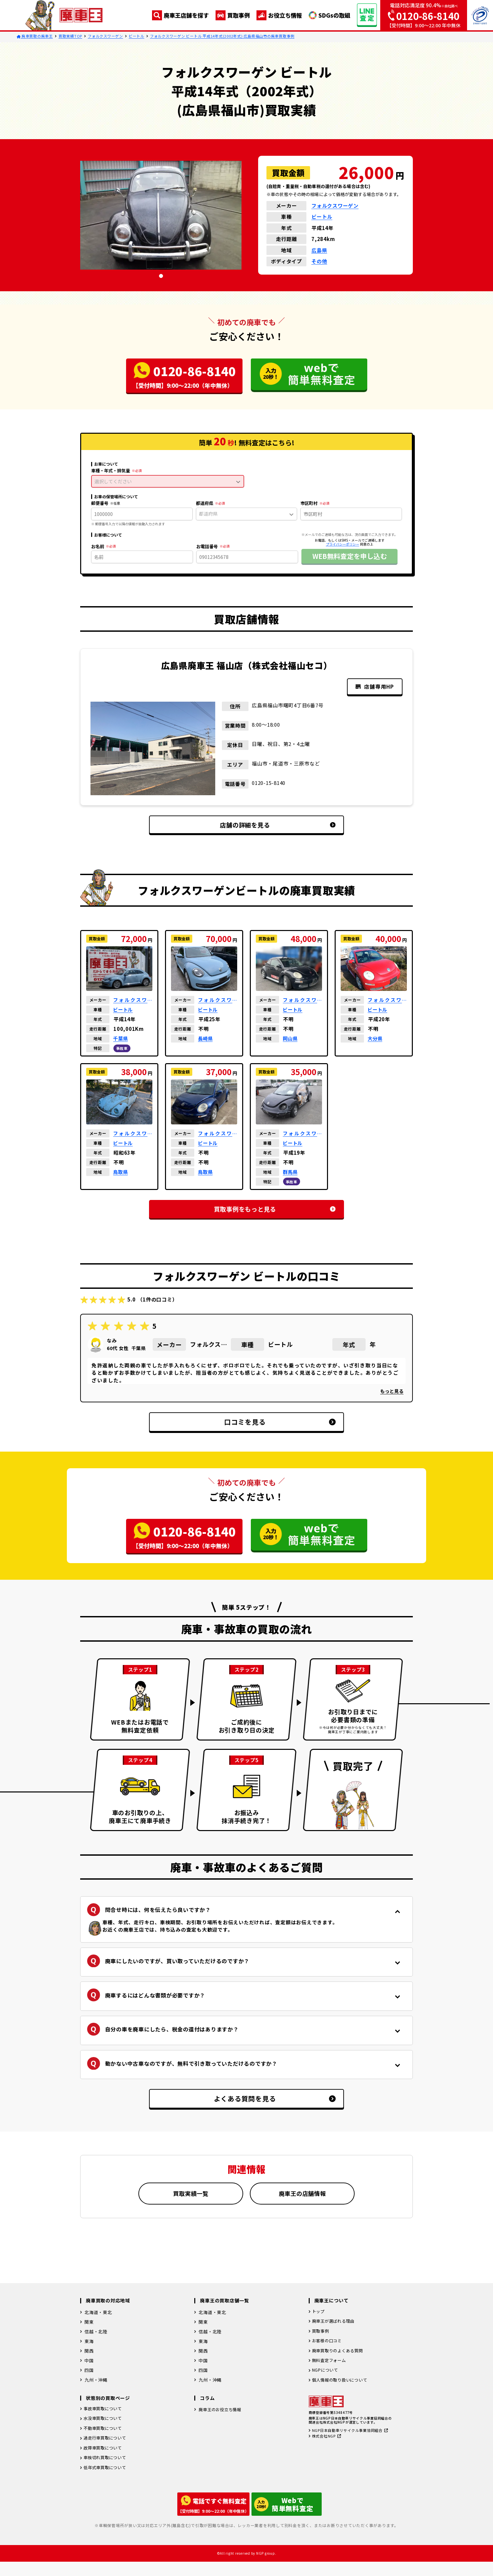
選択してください (167, 481)
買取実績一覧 (191, 2208)
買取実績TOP (70, 36)
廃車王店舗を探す (180, 15)
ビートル (136, 36)
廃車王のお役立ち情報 (222, 2425)
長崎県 (206, 1039)
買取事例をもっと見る (257, 1210)
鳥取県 (121, 1172)
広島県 (319, 250)
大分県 (376, 1039)
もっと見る (392, 1393)
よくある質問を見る (259, 2113)
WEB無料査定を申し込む (349, 556)
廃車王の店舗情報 (302, 2208)
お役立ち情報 (279, 15)
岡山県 (291, 1039)
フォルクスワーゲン (105, 36)
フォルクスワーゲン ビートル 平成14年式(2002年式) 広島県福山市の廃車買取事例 (222, 36)
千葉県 (121, 1039)
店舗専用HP (373, 687)
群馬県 (291, 1172)
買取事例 (233, 15)
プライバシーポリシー (342, 544)
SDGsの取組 (329, 15)
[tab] (161, 276)
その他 (319, 261)
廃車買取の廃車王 (35, 36)
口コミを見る (264, 1424)
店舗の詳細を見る (260, 825)
